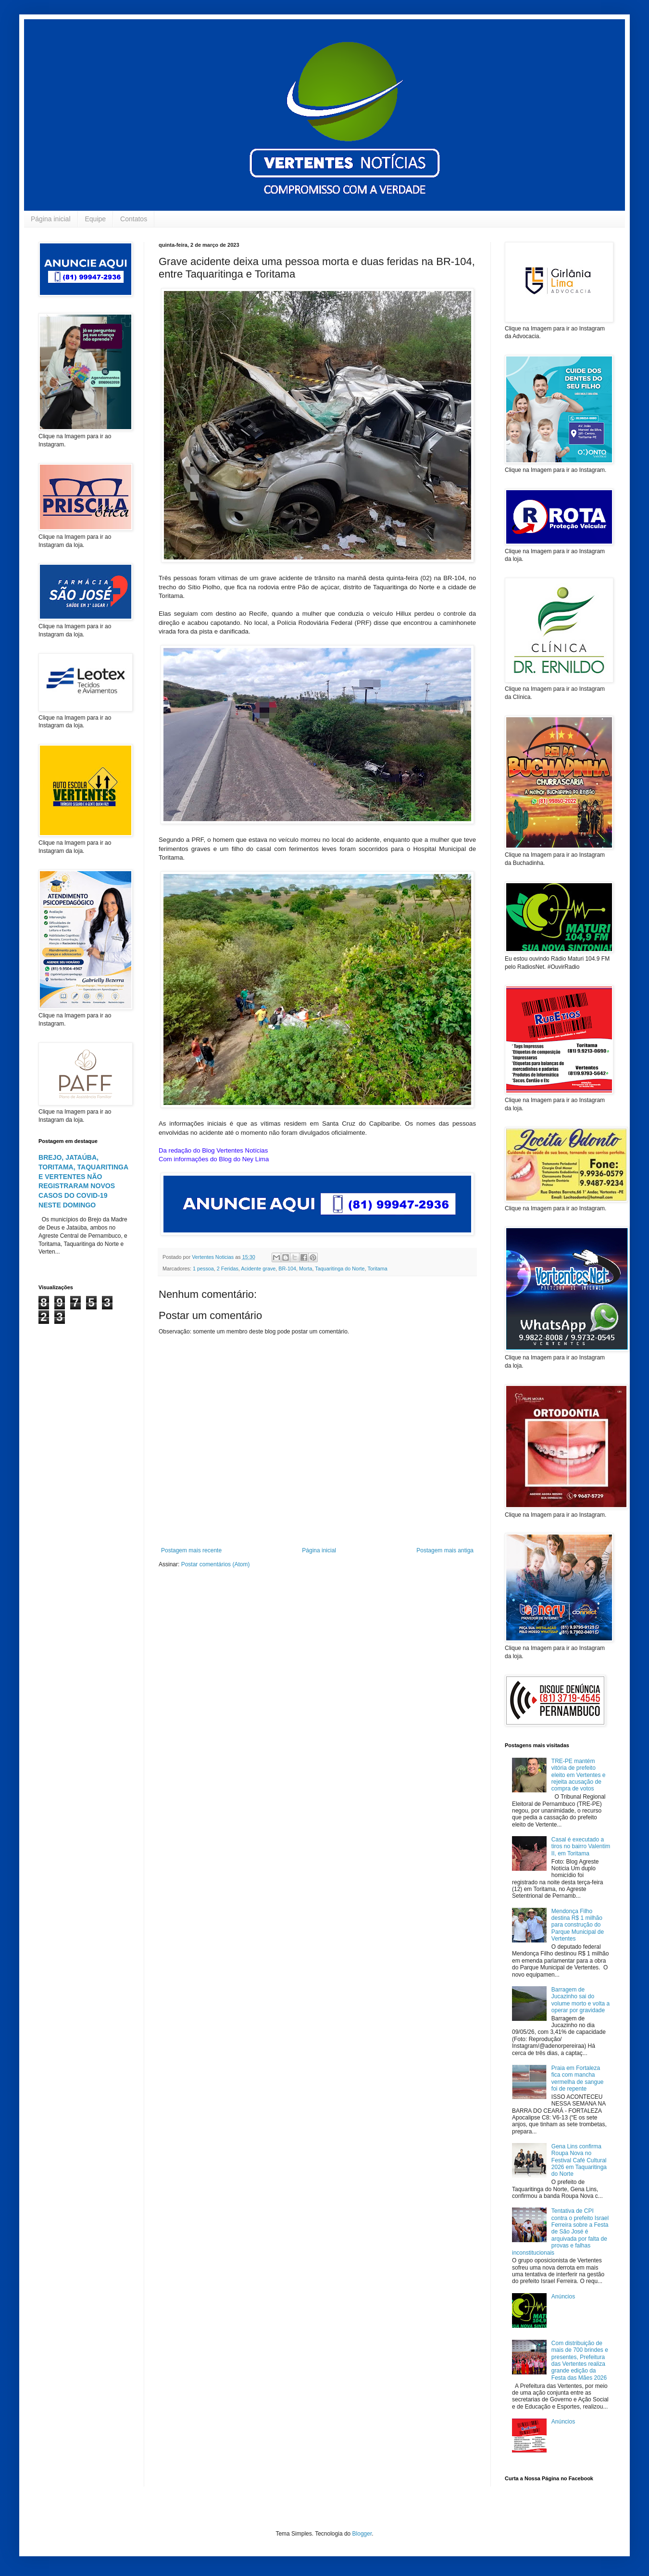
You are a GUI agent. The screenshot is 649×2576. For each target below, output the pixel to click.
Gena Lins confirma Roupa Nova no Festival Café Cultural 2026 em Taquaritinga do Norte (579, 2160)
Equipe (95, 219)
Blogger (362, 2533)
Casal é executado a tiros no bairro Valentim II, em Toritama (581, 1846)
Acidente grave (258, 1268)
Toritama (377, 1268)
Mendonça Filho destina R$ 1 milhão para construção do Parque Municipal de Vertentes (577, 1925)
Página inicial (51, 219)
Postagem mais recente (191, 1550)
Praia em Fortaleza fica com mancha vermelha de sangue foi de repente (577, 2078)
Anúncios (563, 2296)
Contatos (133, 219)
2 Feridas (227, 1268)
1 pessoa (203, 1268)
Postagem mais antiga (445, 1550)
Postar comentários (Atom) (215, 1564)
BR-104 (287, 1268)
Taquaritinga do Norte (339, 1268)
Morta (305, 1268)
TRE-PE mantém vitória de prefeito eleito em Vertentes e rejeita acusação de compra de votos (578, 1775)
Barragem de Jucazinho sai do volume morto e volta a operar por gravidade (580, 2000)
